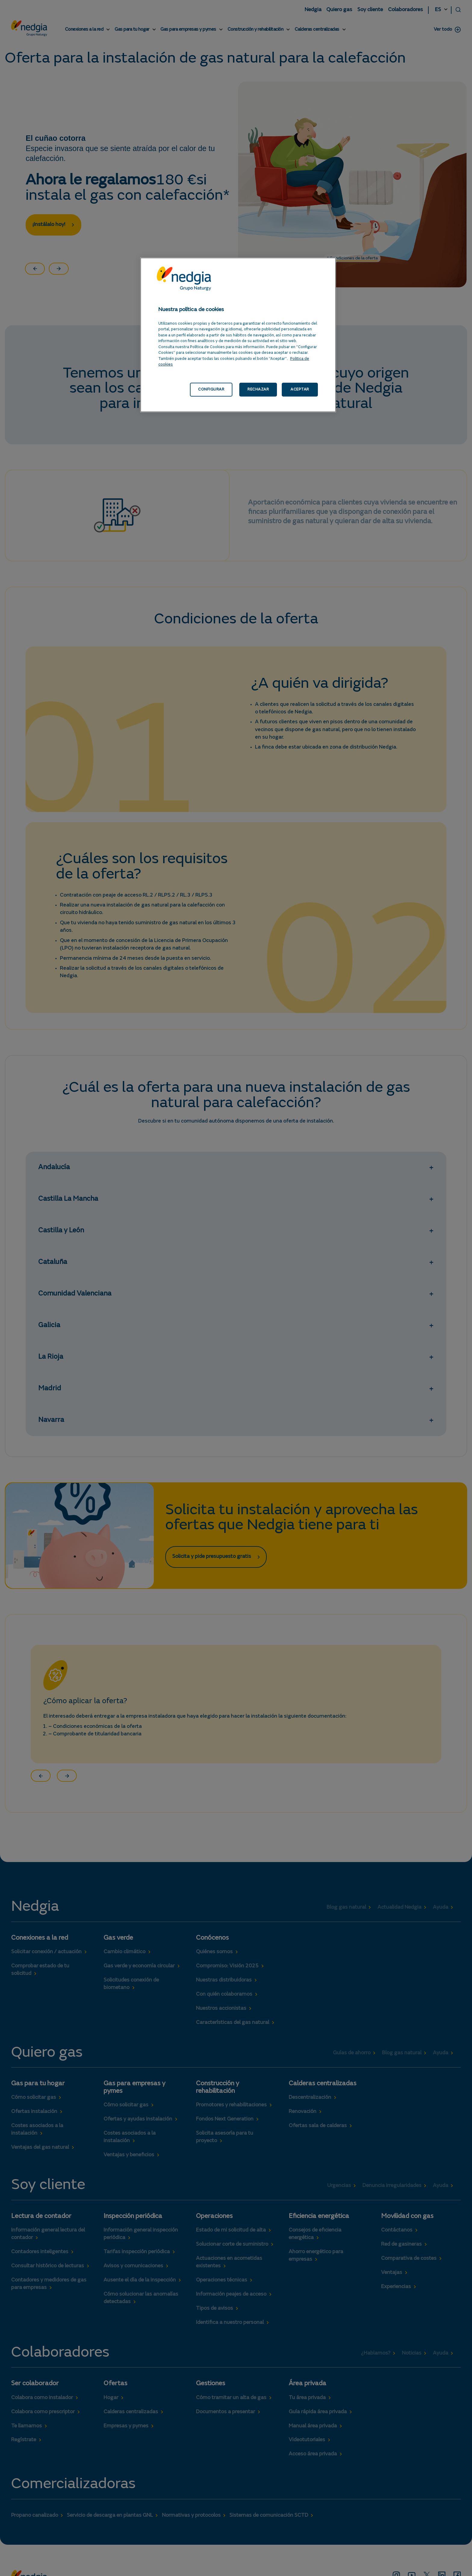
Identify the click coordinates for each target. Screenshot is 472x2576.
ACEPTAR (299, 389)
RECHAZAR (258, 389)
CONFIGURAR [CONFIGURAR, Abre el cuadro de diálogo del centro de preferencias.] (211, 389)
